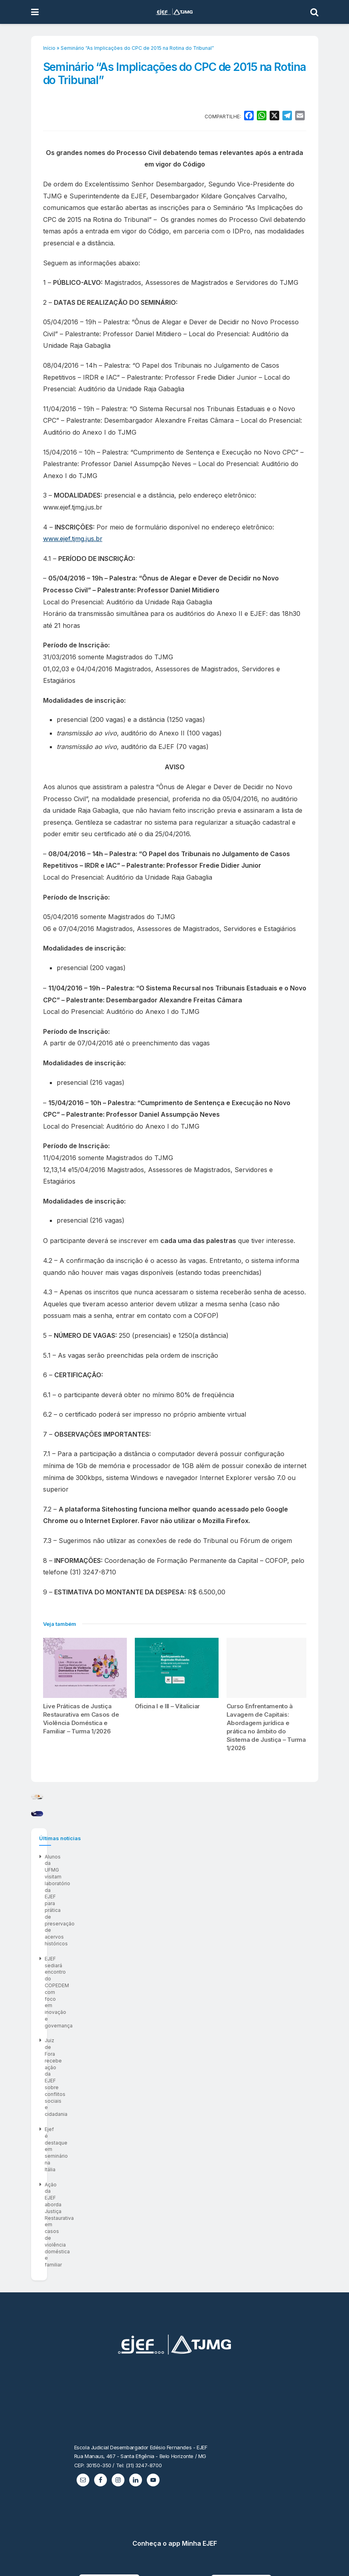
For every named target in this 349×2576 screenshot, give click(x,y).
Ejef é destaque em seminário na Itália (89, 2126)
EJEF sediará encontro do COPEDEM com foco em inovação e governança (132, 2096)
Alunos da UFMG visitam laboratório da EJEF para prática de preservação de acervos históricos (156, 2081)
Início (49, 48)
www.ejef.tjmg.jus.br (73, 539)
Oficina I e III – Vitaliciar (167, 1706)
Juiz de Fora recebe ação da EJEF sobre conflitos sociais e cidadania (126, 2111)
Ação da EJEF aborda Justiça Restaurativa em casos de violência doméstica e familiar (145, 2142)
